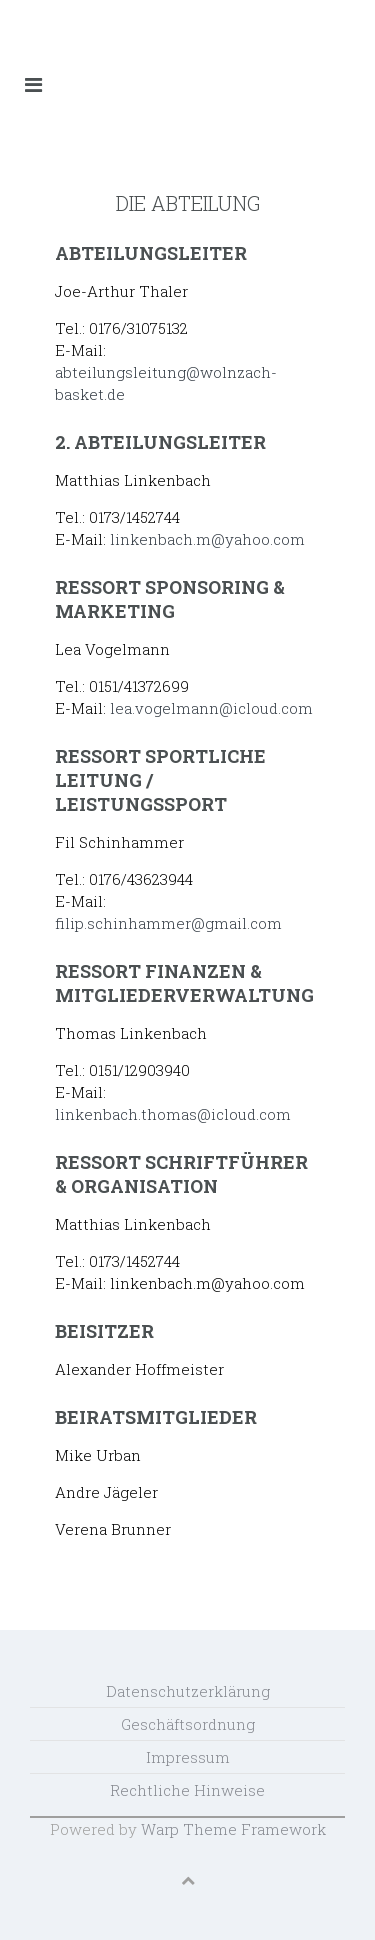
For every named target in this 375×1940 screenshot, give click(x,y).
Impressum (188, 1757)
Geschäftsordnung (188, 1724)
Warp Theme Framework (233, 1829)
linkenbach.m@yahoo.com (207, 539)
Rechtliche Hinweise (187, 1790)
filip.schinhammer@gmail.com (168, 923)
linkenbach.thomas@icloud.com (173, 1114)
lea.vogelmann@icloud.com (211, 708)
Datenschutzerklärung (188, 1691)
